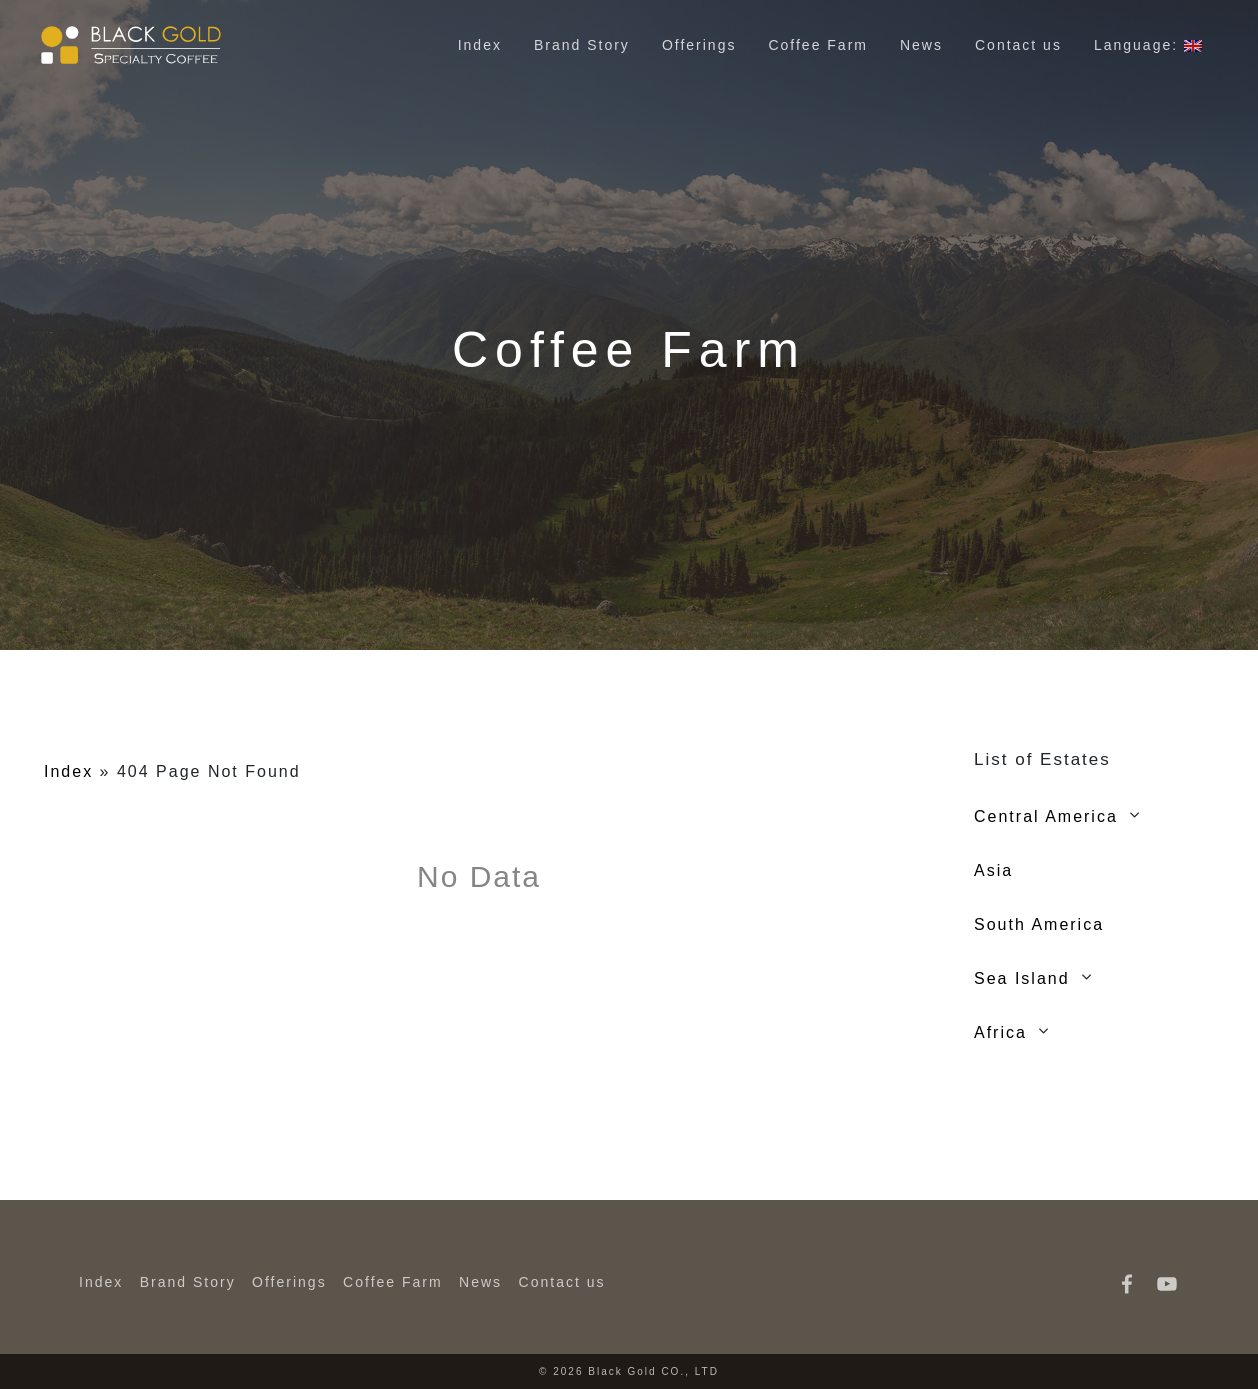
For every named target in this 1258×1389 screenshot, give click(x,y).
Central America (1046, 816)
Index (480, 45)
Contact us (1018, 45)
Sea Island (1022, 978)
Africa (1000, 1032)
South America (1039, 924)
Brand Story (582, 45)
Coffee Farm (818, 45)
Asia (993, 870)
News (921, 45)
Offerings (699, 45)
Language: (1148, 45)
